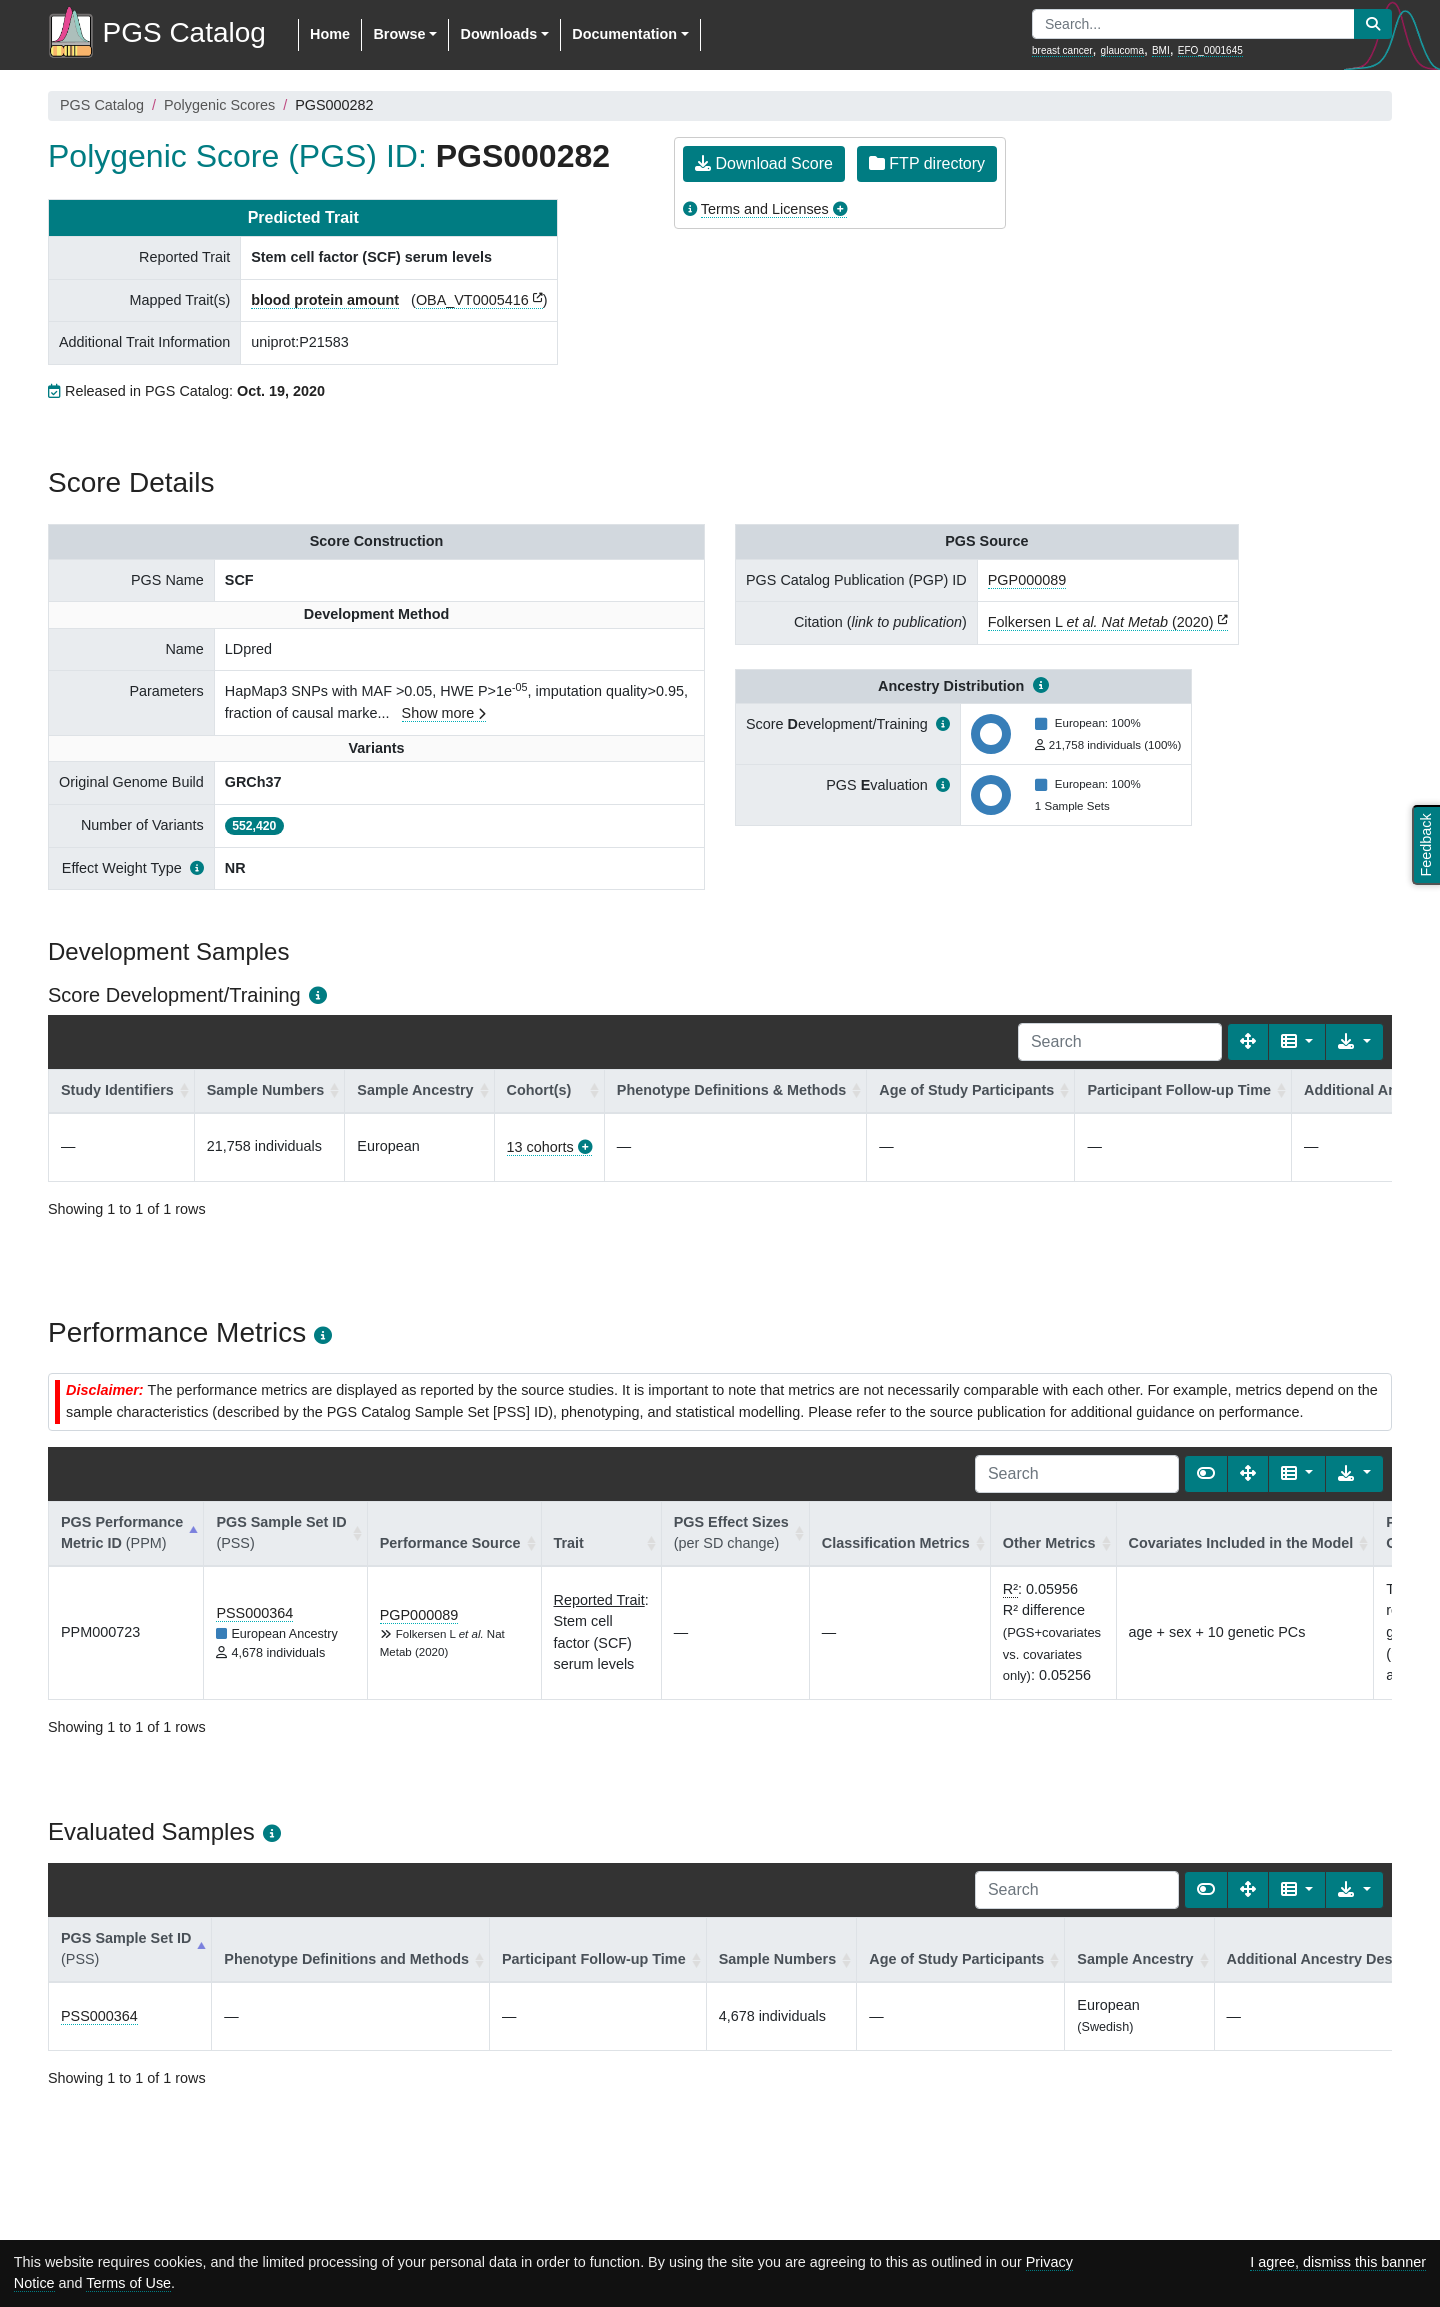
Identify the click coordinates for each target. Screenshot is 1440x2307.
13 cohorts (540, 1147)
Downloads (498, 34)
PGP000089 (1027, 580)
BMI (1161, 50)
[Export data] (1354, 1042)
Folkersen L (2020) (1101, 622)
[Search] (1120, 1042)
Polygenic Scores (219, 105)
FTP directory (927, 163)
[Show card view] (1206, 1474)
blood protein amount (325, 300)
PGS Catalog (102, 105)
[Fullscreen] (1248, 1042)
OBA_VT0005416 (472, 300)
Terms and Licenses (765, 209)
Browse (399, 34)
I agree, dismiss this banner (1338, 2262)
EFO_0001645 (1210, 50)
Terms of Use (128, 2283)
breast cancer (1062, 50)
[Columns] (1297, 1042)
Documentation (624, 34)
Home (330, 34)
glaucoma (1122, 50)
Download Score (764, 163)
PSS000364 (254, 1613)
